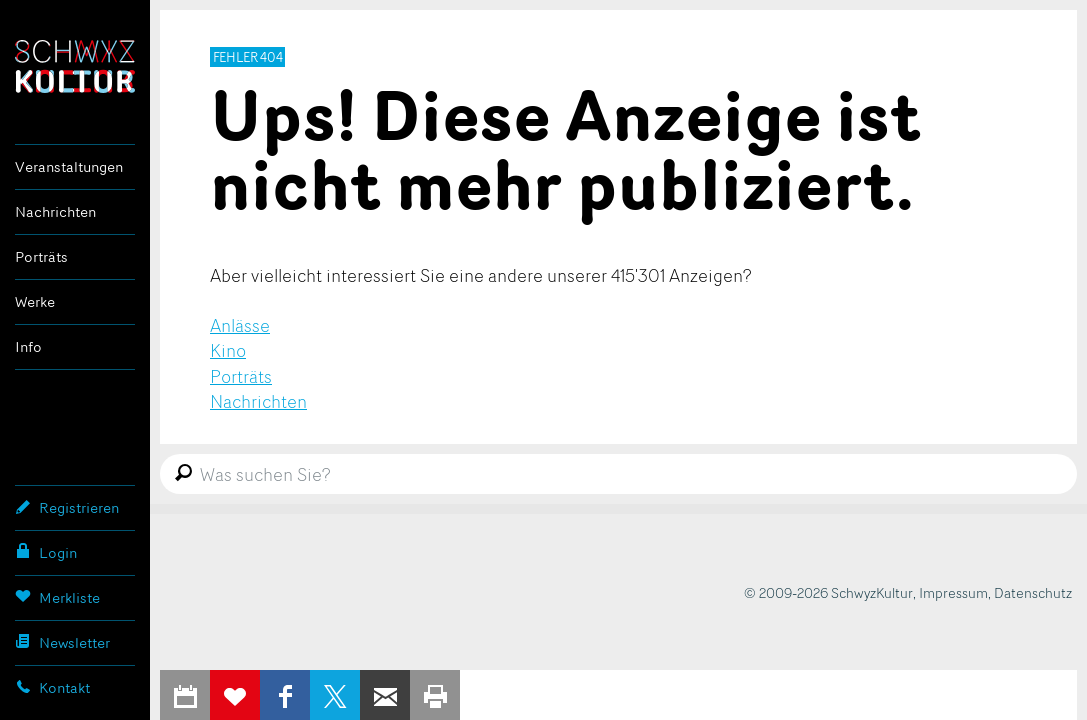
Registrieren (67, 507)
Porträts (41, 256)
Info (28, 346)
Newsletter (62, 642)
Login (46, 552)
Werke (35, 301)
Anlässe (240, 325)
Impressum (953, 592)
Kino (228, 350)
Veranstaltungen (69, 166)
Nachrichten (55, 211)
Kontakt (52, 687)
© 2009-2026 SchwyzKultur (828, 592)
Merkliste (57, 597)
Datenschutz (1033, 592)
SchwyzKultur (75, 66)
